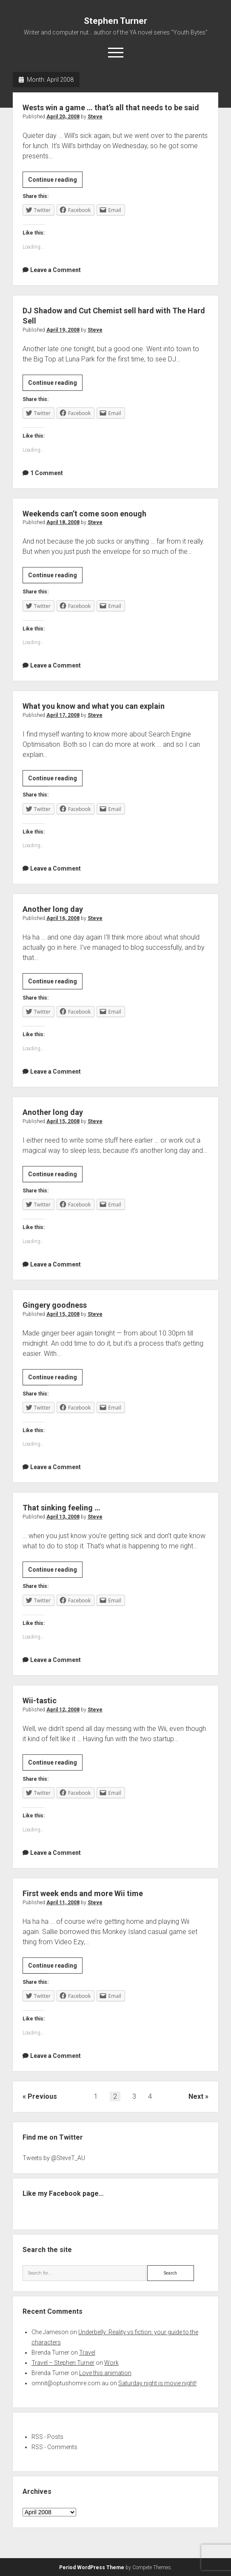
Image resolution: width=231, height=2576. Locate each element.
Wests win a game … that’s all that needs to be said (111, 107)
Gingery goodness (55, 1305)
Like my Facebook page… (63, 2193)
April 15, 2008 (63, 1121)
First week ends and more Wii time (83, 1893)
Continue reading (55, 181)
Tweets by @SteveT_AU (54, 2158)
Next (195, 2096)
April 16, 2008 (63, 918)
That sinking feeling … (61, 1507)
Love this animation (105, 2373)
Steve (95, 117)
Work (111, 2362)
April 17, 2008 (63, 715)
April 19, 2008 (63, 330)
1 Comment (46, 473)
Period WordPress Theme (91, 2567)
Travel (87, 2352)
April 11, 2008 (63, 1902)
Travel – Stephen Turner (62, 2362)
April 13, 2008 (63, 1517)
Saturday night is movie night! (157, 2383)
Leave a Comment (55, 269)
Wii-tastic (40, 1700)
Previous (42, 2096)
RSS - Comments (54, 2447)
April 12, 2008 (63, 1710)
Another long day (53, 909)
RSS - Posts (47, 2436)
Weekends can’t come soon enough (84, 513)
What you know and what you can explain (94, 706)
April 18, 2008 (63, 522)
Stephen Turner (115, 21)
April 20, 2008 (63, 117)
